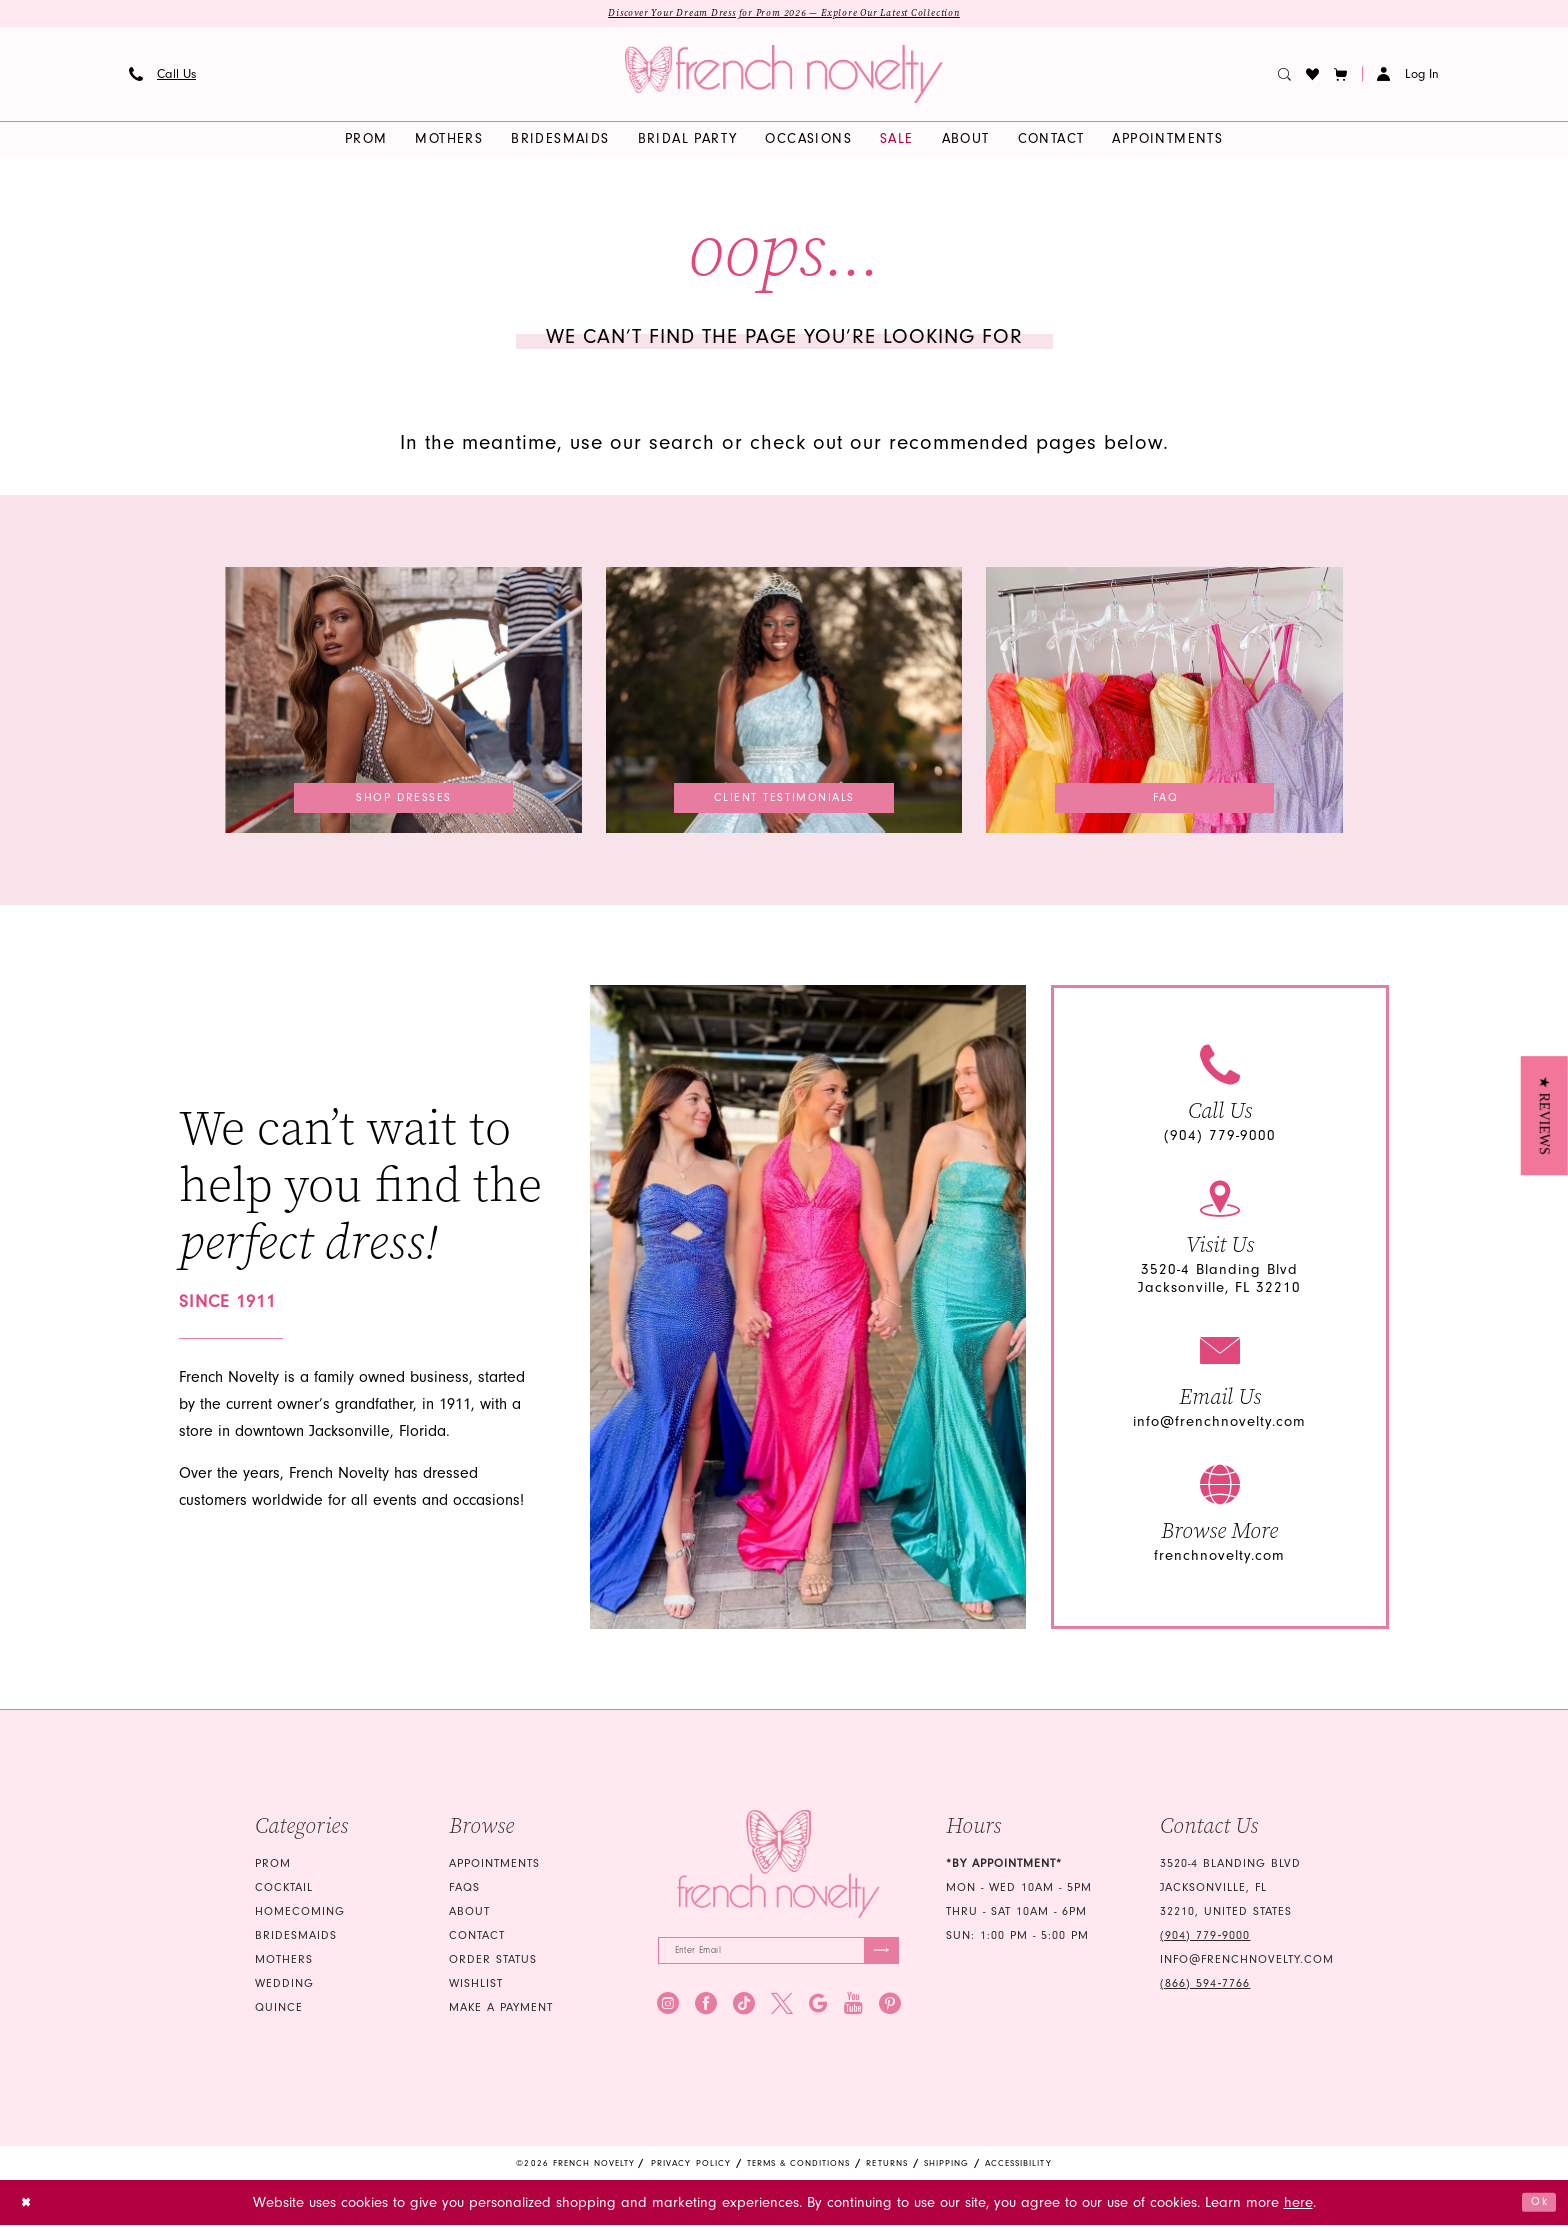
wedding (284, 1986)
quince (279, 2010)
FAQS (464, 1890)
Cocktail (284, 1890)
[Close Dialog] (30, 2208)
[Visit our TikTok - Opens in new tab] (744, 2014)
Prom (273, 1866)
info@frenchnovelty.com (1219, 1425)
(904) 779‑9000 (1205, 1938)
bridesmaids (296, 1938)
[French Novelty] (778, 1867)
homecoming (300, 1914)
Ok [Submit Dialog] (1535, 2207)
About (469, 1914)
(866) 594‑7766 (1205, 1986)
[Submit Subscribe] (876, 1957)
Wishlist (476, 1986)
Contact (477, 1938)
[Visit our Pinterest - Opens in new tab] (890, 2014)
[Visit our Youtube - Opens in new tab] (853, 2014)
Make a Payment (501, 2010)
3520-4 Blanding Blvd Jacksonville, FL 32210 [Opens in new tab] (1219, 1282)
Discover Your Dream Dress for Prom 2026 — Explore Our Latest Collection (784, 15)
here (1298, 2208)
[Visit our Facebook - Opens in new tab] (706, 2014)
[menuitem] (163, 77)
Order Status (493, 1962)
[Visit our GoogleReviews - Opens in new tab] (818, 2014)
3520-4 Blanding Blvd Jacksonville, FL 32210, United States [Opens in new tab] (1230, 1890)
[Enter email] (778, 1957)
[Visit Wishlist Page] (1313, 77)
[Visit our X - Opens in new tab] (782, 2014)
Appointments (494, 1866)
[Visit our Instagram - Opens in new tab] (668, 2014)
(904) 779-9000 (1220, 1139)
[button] (1341, 77)
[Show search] (1285, 77)
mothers (284, 1962)
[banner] (784, 77)
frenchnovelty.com (1219, 1559)
